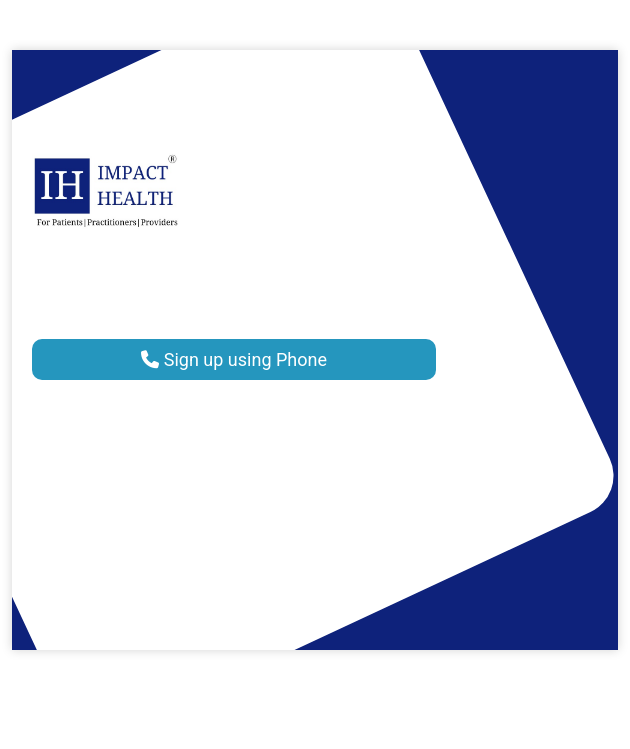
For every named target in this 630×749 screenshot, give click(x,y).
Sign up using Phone (234, 359)
